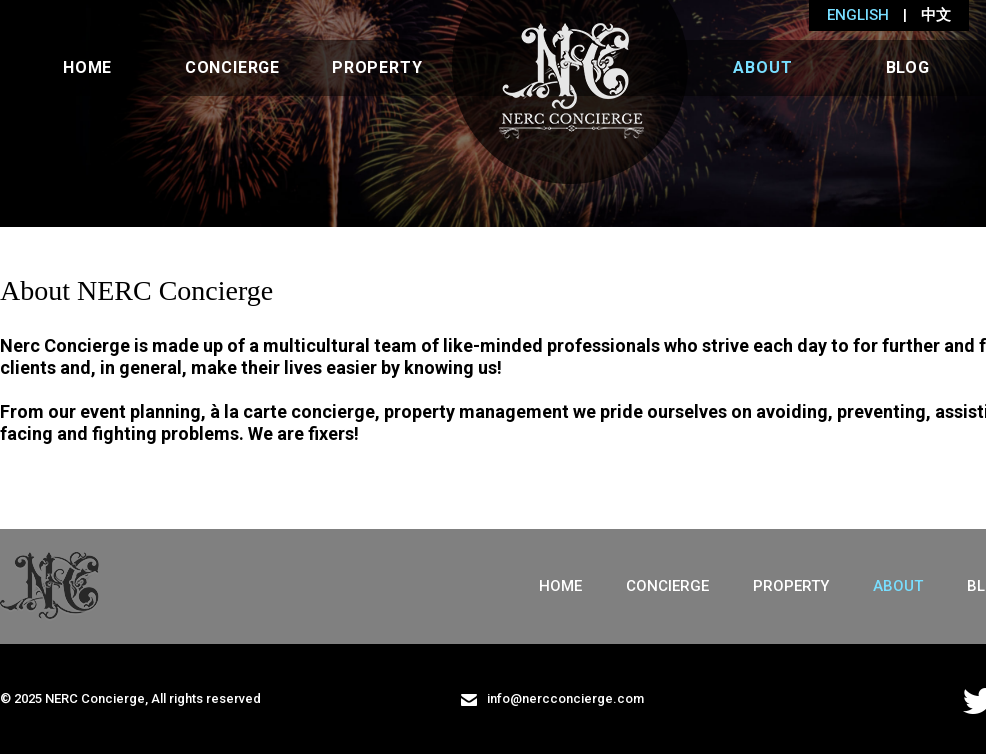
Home (87, 67)
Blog (908, 67)
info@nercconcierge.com (552, 698)
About (762, 67)
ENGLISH (858, 15)
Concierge (232, 67)
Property (377, 67)
